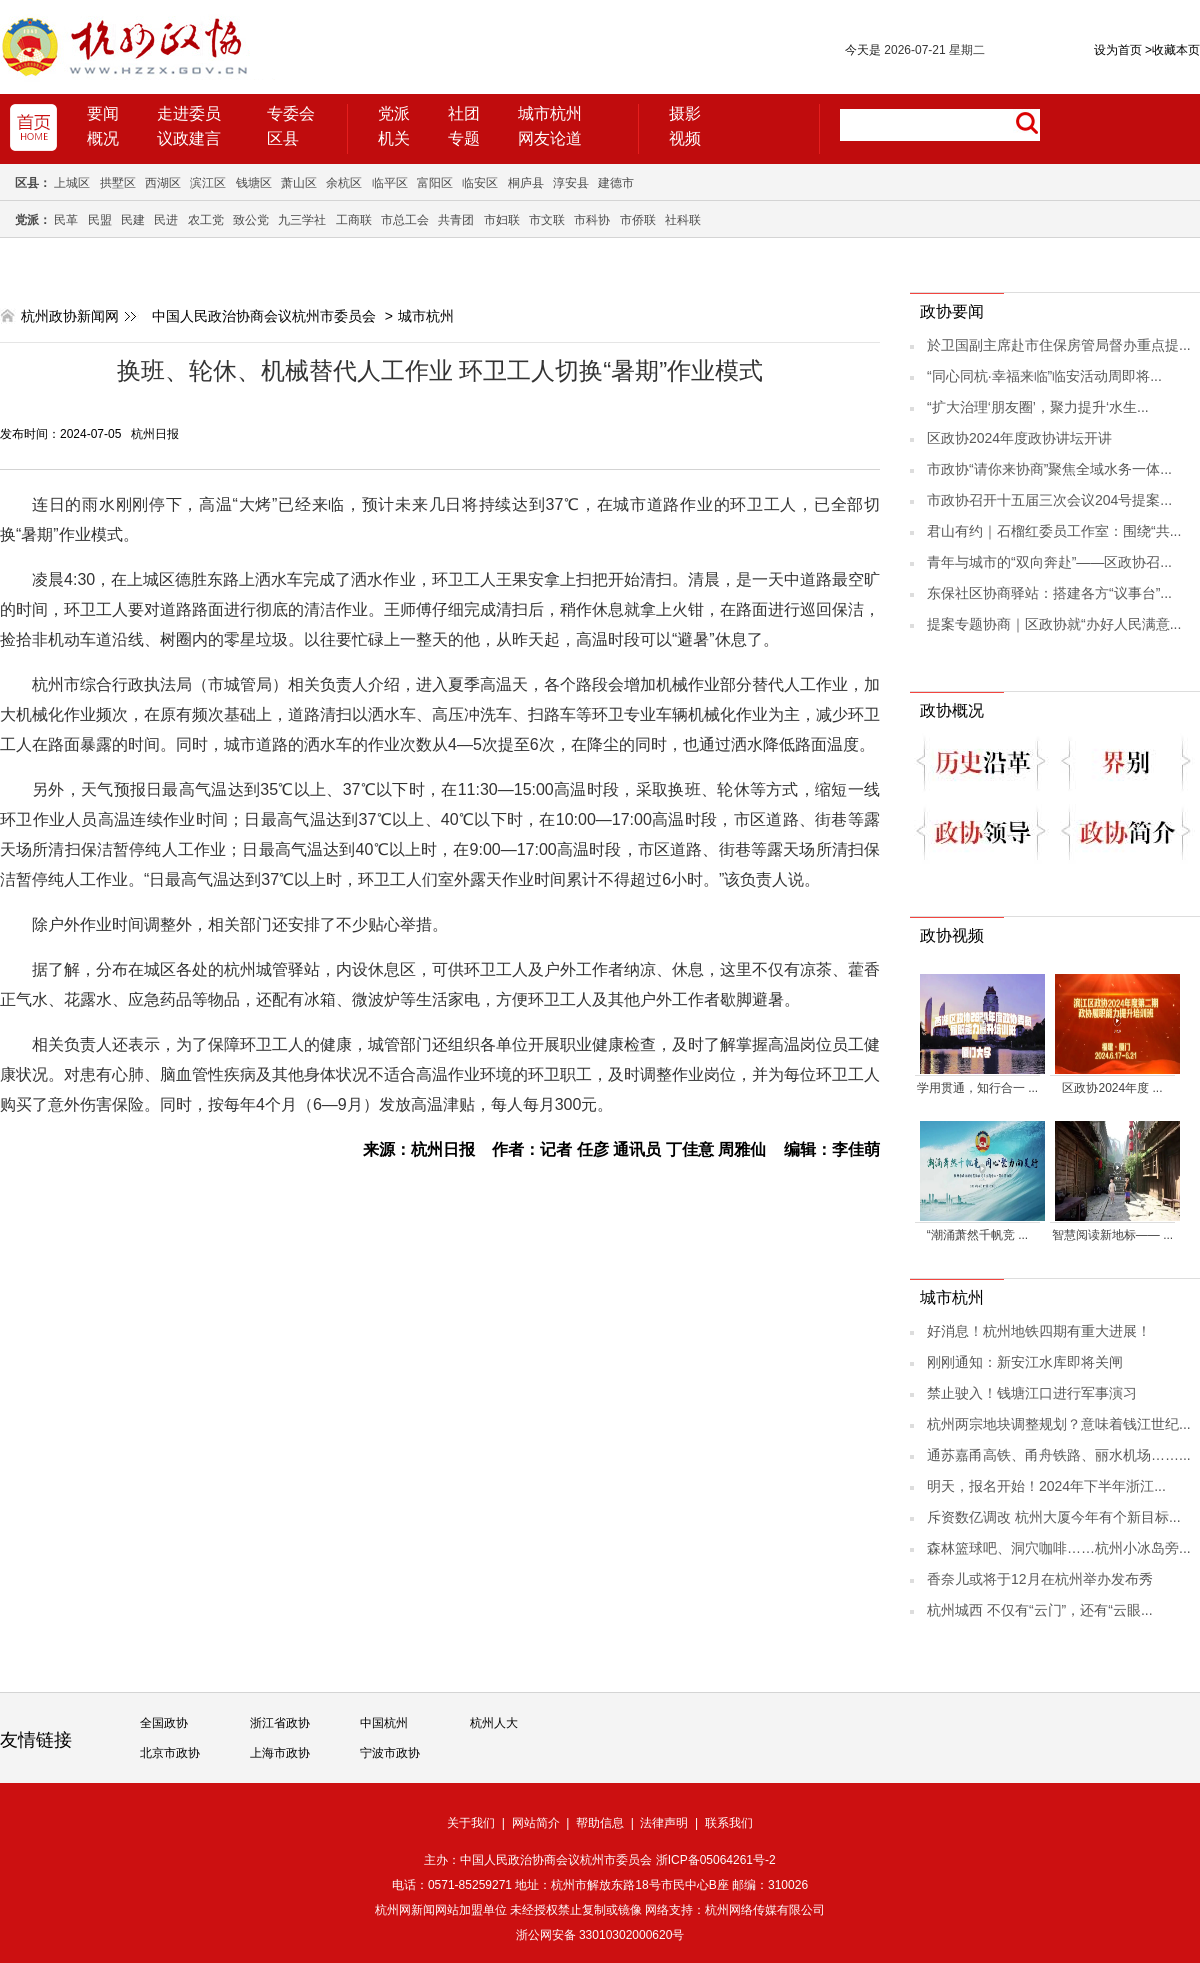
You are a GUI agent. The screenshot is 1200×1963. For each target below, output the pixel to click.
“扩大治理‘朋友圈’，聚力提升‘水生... (1038, 407)
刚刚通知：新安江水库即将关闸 (1025, 1362)
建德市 (616, 183)
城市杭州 (550, 113)
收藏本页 (1172, 50)
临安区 (480, 183)
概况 (103, 138)
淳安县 (571, 183)
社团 (464, 113)
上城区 (72, 183)
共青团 (456, 220)
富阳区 (435, 183)
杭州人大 (494, 1723)
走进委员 (189, 113)
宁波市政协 (390, 1753)
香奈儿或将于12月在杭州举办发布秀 (1040, 1579)
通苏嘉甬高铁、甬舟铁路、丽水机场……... (1059, 1455)
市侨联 (638, 220)
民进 (166, 220)
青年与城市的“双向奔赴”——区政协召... (1049, 562)
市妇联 (502, 220)
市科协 (592, 220)
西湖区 (163, 183)
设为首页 (1118, 50)
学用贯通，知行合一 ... (977, 1088)
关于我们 (471, 1823)
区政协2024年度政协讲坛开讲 (1019, 438)
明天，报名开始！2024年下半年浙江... (1046, 1486)
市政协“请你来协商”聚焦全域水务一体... (1049, 469)
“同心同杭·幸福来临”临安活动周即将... (1044, 376)
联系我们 (729, 1823)
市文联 (547, 220)
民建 (133, 220)
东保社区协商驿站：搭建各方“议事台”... (1049, 593)
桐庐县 (526, 183)
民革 (66, 220)
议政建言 (189, 138)
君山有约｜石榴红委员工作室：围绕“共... (1054, 531)
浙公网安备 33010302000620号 (600, 1935)
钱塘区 (254, 183)
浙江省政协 (280, 1723)
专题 (464, 138)
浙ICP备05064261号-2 (716, 1860)
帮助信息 (600, 1823)
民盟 (100, 220)
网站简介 (536, 1823)
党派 (394, 113)
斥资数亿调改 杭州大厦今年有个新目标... (1054, 1517)
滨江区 (208, 183)
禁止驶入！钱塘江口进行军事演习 (1032, 1393)
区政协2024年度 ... (1112, 1088)
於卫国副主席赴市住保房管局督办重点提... (1059, 345)
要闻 (103, 113)
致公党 (251, 220)
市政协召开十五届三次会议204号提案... (1049, 500)
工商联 (354, 220)
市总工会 (405, 220)
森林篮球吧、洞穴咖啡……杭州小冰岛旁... (1059, 1548)
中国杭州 (384, 1723)
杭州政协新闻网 (70, 316)
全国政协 (164, 1723)
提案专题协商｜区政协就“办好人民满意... (1054, 624)
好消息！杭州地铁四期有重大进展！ (1039, 1331)
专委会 (291, 113)
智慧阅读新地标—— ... (1112, 1235)
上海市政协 (280, 1753)
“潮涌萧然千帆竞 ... (977, 1235)
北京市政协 (170, 1753)
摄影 (685, 113)
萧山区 (299, 183)
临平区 (390, 183)
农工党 (206, 220)
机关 (394, 138)
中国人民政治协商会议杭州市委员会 (264, 316)
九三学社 (302, 220)
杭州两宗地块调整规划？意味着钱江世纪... (1059, 1424)
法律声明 (664, 1823)
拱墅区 (118, 183)
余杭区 (344, 183)
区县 (283, 138)
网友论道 (550, 138)
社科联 (683, 220)
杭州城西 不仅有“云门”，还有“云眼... (1040, 1610)
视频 (685, 138)
